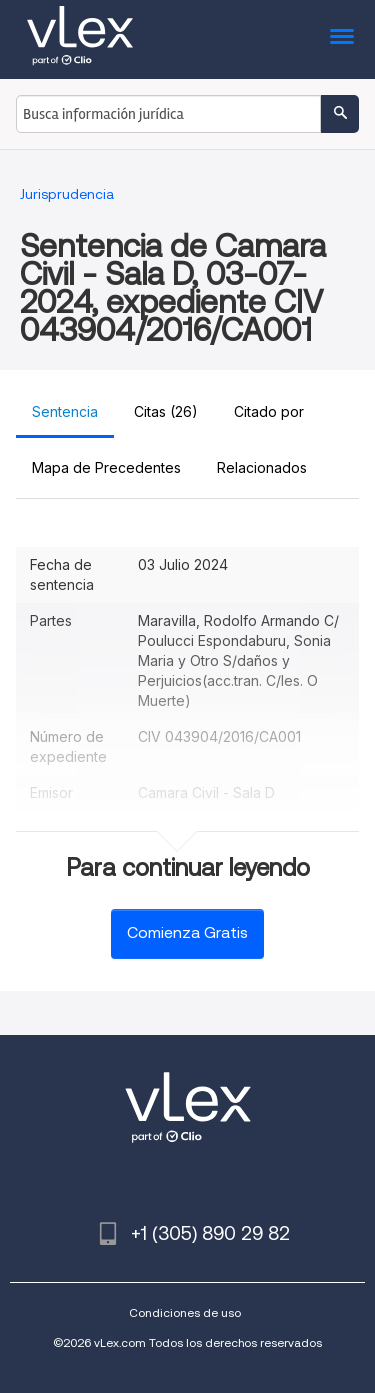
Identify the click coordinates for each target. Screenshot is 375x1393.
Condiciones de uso (185, 1312)
